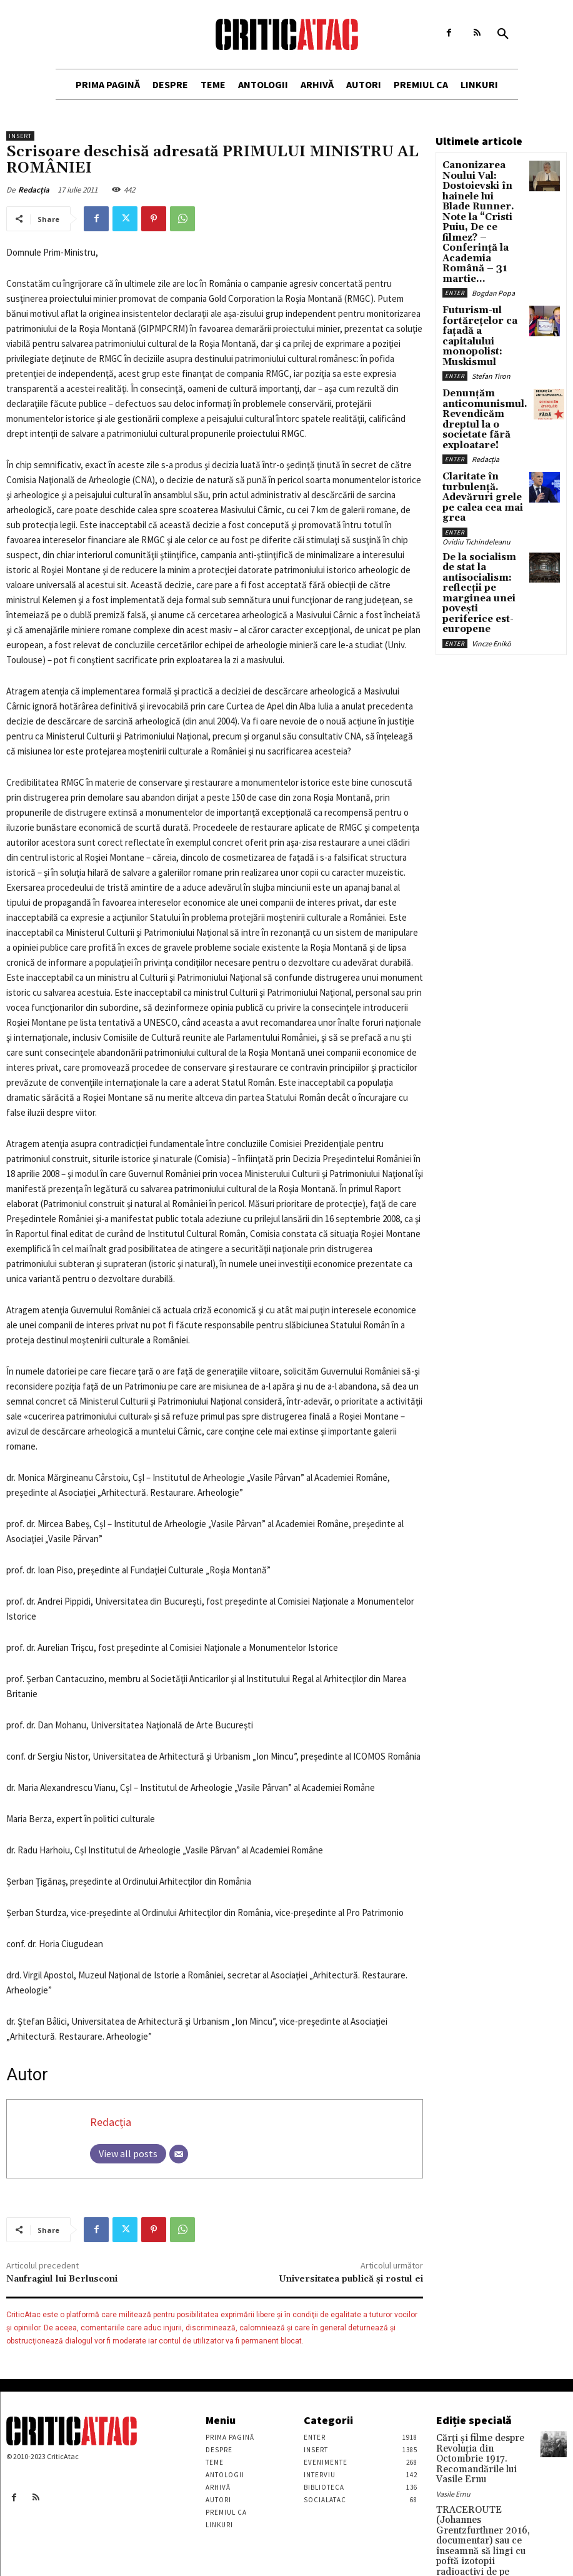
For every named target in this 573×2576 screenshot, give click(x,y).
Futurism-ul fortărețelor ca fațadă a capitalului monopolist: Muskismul (480, 279)
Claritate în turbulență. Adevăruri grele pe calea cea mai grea (479, 403)
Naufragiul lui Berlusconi (61, 2279)
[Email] (178, 2154)
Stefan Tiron (491, 308)
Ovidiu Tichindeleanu (476, 436)
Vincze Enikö (491, 515)
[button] (503, 34)
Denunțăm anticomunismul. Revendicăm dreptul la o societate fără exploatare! (481, 343)
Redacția (33, 189)
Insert (20, 136)
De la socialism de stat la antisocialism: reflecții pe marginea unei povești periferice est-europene (478, 477)
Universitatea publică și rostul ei (351, 2279)
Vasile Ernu (453, 2475)
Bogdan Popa (493, 244)
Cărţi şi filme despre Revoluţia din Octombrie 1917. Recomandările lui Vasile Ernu (479, 2450)
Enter (455, 245)
